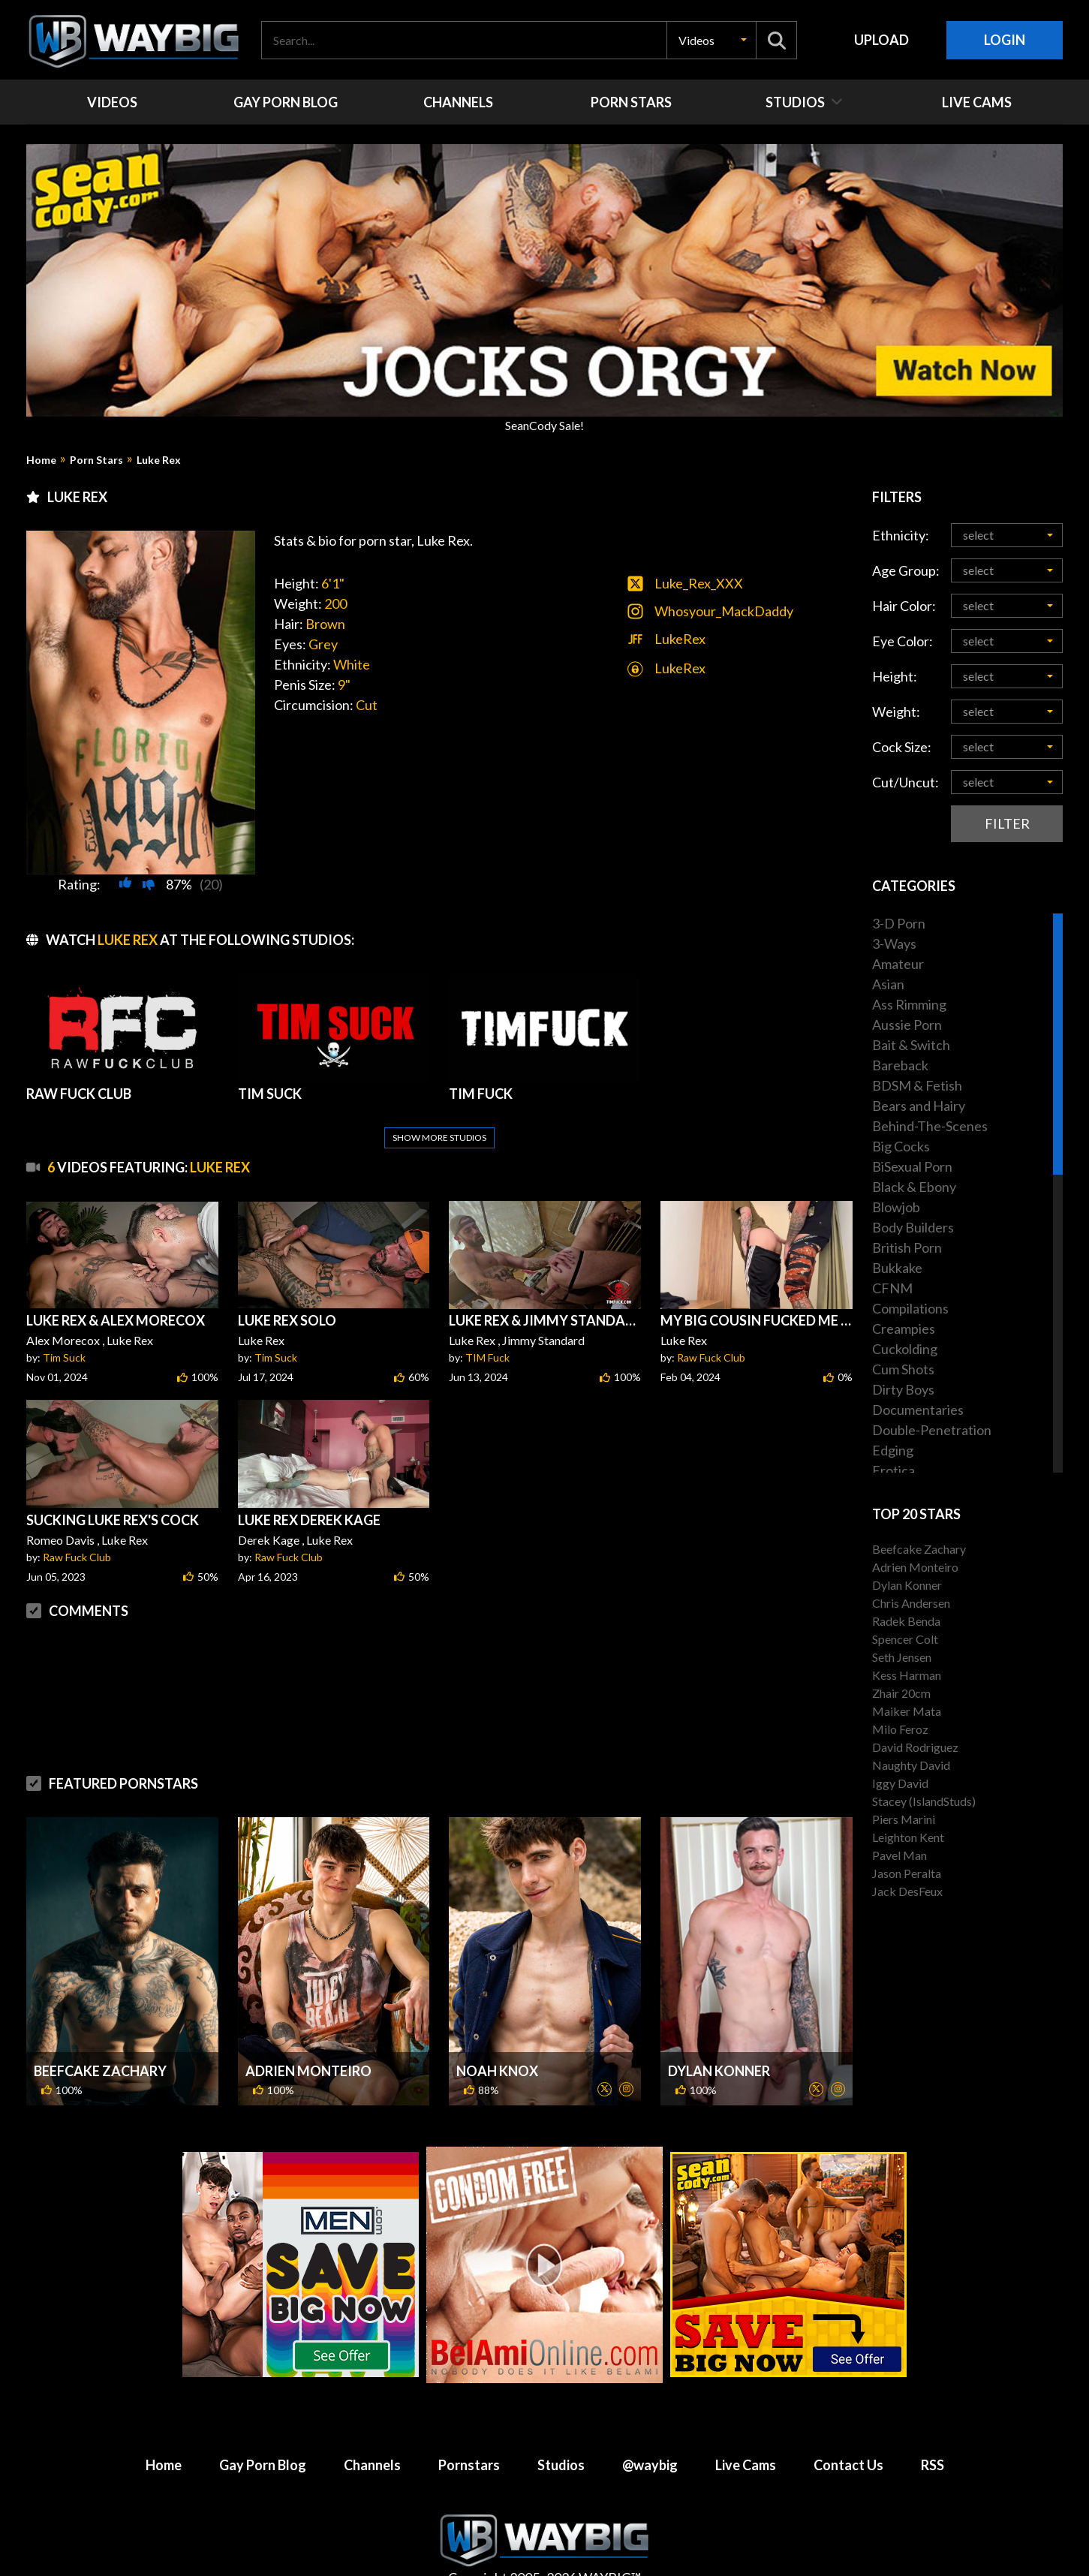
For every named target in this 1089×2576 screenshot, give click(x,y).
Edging (892, 1450)
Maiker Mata (906, 1711)
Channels (372, 2429)
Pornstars (469, 2429)
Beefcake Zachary (100, 2035)
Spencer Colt (905, 1639)
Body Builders (913, 1227)
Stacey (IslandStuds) (924, 1801)
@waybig (650, 2429)
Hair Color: (904, 605)
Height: (894, 676)
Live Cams (745, 2429)
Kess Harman (906, 1675)
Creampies (903, 1328)
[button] (711, 40)
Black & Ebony (914, 1186)
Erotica (893, 1470)
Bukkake (897, 1267)
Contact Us (848, 2429)
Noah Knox (497, 2035)
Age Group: (906, 570)
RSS (932, 2429)
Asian (888, 984)
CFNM (892, 1288)
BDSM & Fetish (917, 1085)
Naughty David (911, 1765)
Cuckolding (904, 1349)
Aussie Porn (907, 1024)
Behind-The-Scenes (930, 1126)
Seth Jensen (901, 1657)
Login (1004, 40)
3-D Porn (898, 923)
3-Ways (894, 943)
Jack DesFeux (907, 1891)
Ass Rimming (909, 1004)
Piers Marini (903, 1819)
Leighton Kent (908, 1837)
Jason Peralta (906, 1873)
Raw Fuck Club (711, 1321)
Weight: (896, 711)
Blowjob (896, 1207)
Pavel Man (899, 1855)
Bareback (900, 1065)
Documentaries (918, 1409)
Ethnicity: (900, 535)
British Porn (907, 1247)
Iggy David (900, 1783)
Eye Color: (902, 641)
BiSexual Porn (912, 1166)
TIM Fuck (487, 1321)
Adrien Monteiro (308, 2035)
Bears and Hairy (918, 1105)
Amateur (898, 963)
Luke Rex (159, 460)
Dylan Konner (719, 2035)
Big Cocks (901, 1146)
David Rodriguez (915, 1747)
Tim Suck (64, 1321)
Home (41, 460)
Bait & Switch (911, 1045)
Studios (561, 2429)
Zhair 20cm (901, 1693)
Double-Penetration (931, 1430)
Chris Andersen (911, 1603)
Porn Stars (96, 460)
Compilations (910, 1308)
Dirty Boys (903, 1389)
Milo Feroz (900, 1729)
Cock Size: (901, 747)
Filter (1007, 823)
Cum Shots (903, 1369)
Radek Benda (906, 1621)
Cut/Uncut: (905, 782)
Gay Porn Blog (262, 2429)
